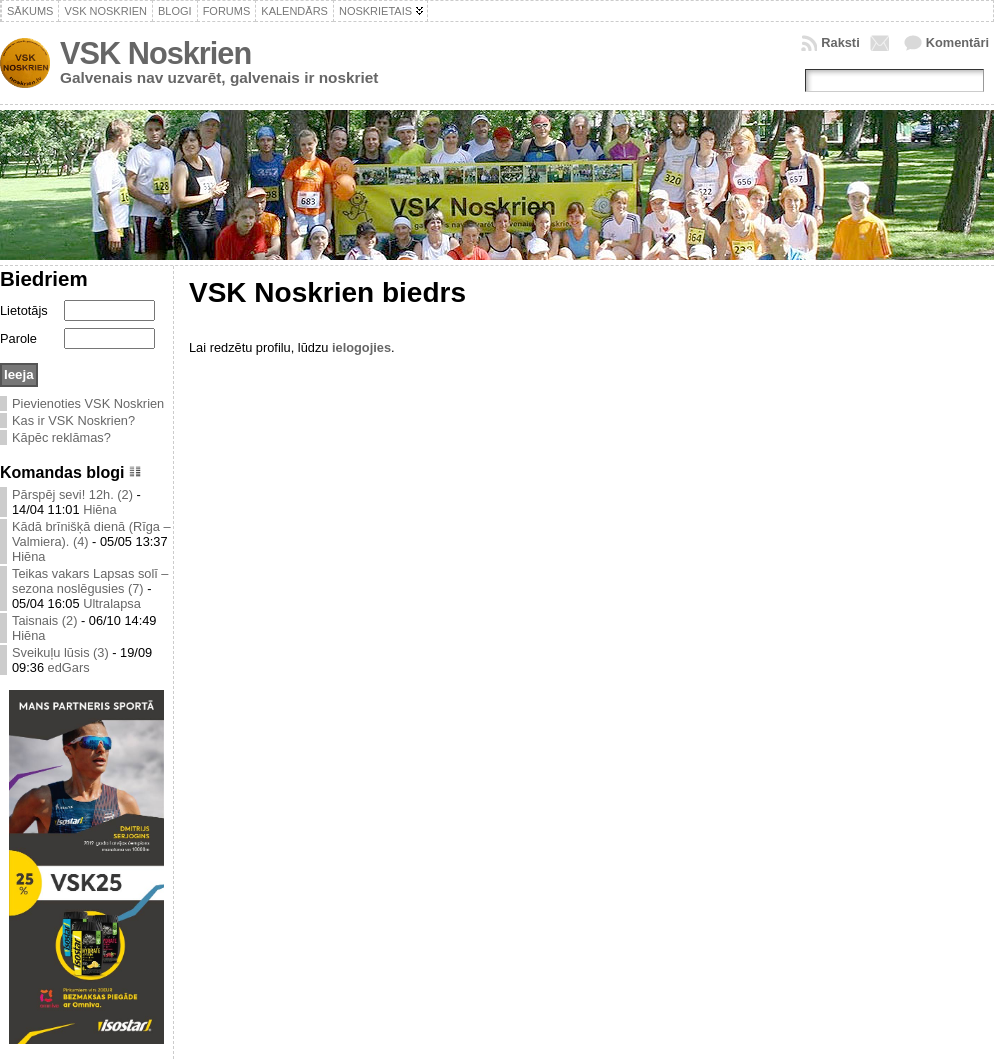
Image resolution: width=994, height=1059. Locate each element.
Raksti (840, 42)
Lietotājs (24, 310)
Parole (18, 338)
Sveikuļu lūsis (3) (60, 652)
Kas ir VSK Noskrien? (73, 420)
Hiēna (99, 509)
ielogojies (361, 347)
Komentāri (957, 42)
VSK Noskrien (155, 53)
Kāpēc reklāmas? (61, 437)
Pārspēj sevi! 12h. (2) (72, 494)
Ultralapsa (112, 603)
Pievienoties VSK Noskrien (88, 403)
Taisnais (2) (44, 620)
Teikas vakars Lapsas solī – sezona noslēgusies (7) (90, 581)
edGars (69, 667)
